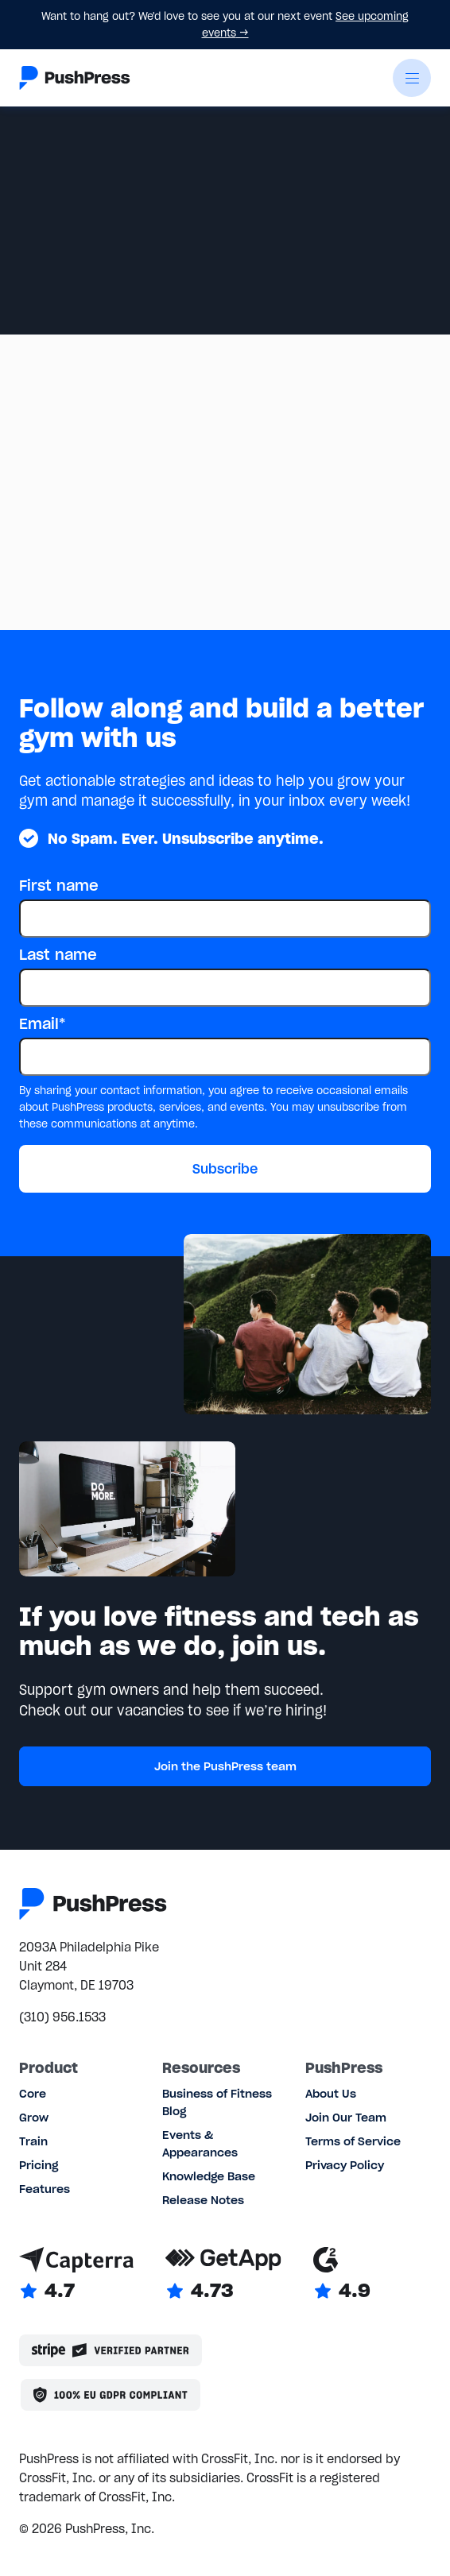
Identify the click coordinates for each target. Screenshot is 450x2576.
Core (32, 2094)
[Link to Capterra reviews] (76, 2275)
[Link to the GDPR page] (110, 2395)
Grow (33, 2117)
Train (33, 2141)
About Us (330, 2094)
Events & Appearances (200, 2144)
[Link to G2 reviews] (341, 2275)
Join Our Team (345, 2117)
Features (44, 2189)
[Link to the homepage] (74, 78)
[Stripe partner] (110, 2350)
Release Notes (203, 2200)
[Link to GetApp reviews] (223, 2275)
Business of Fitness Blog (217, 2102)
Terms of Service (353, 2141)
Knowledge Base (208, 2176)
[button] (412, 78)
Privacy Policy (344, 2165)
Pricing (38, 2165)
